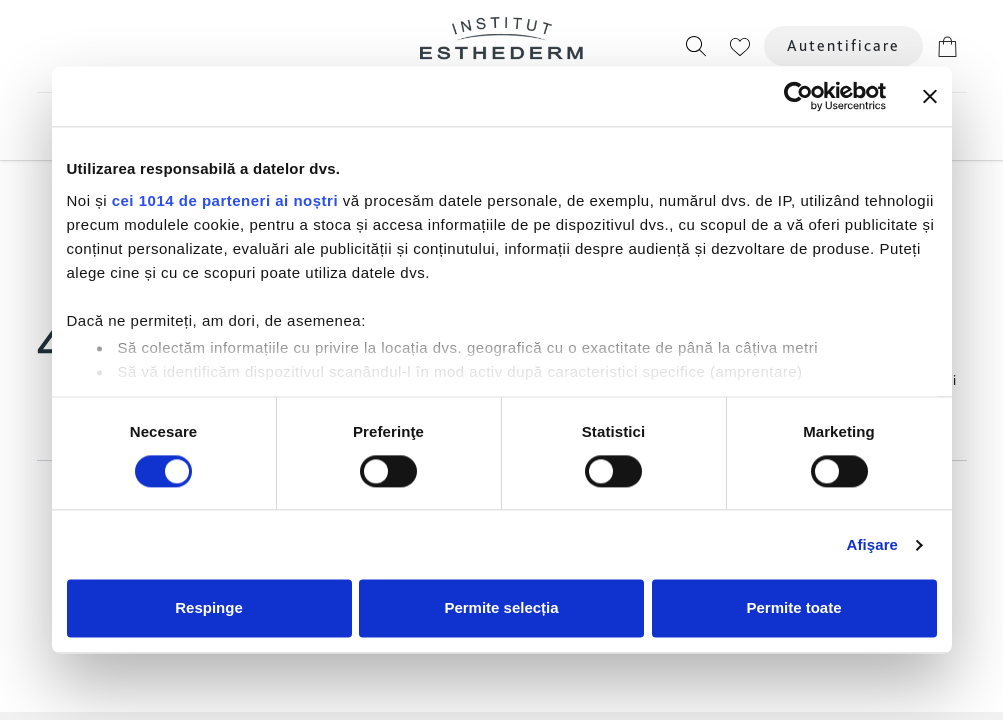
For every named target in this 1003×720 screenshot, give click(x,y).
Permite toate (793, 608)
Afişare (873, 544)
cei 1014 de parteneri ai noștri (225, 200)
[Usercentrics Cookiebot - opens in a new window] (798, 96)
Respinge (209, 608)
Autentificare (843, 45)
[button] (696, 46)
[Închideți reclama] (930, 96)
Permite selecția (501, 608)
